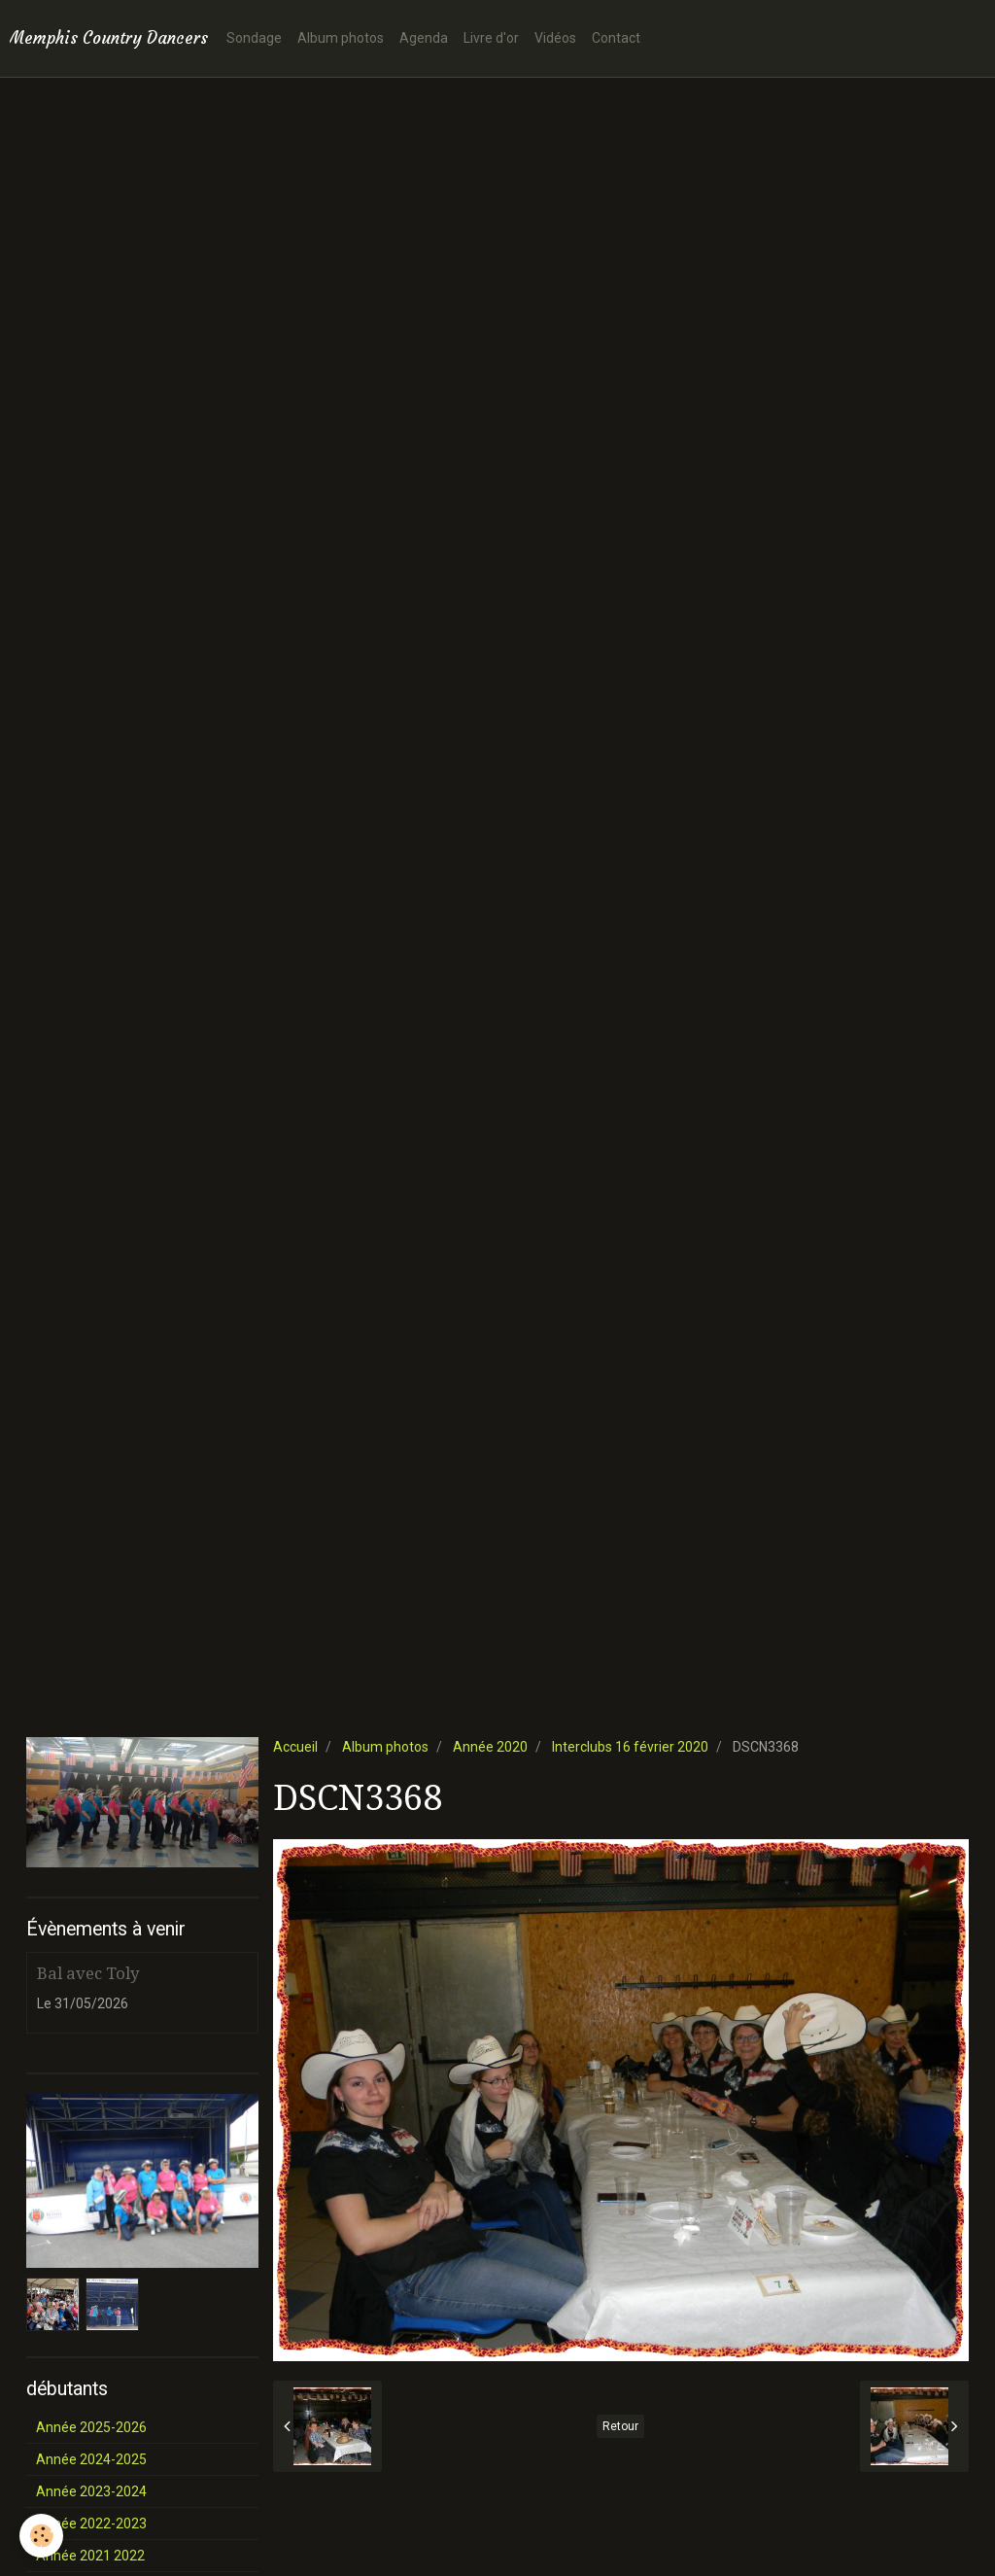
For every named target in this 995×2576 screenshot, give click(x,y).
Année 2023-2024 (91, 2491)
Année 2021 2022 (90, 2555)
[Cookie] (41, 2536)
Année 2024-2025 (91, 2459)
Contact (616, 38)
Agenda (423, 38)
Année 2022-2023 (91, 2523)
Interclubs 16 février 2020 (630, 1747)
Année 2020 (490, 1747)
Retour (620, 2426)
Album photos (340, 38)
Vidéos (555, 38)
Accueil (295, 1747)
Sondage (254, 38)
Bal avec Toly (88, 1973)
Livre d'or (491, 38)
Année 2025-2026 (91, 2427)
